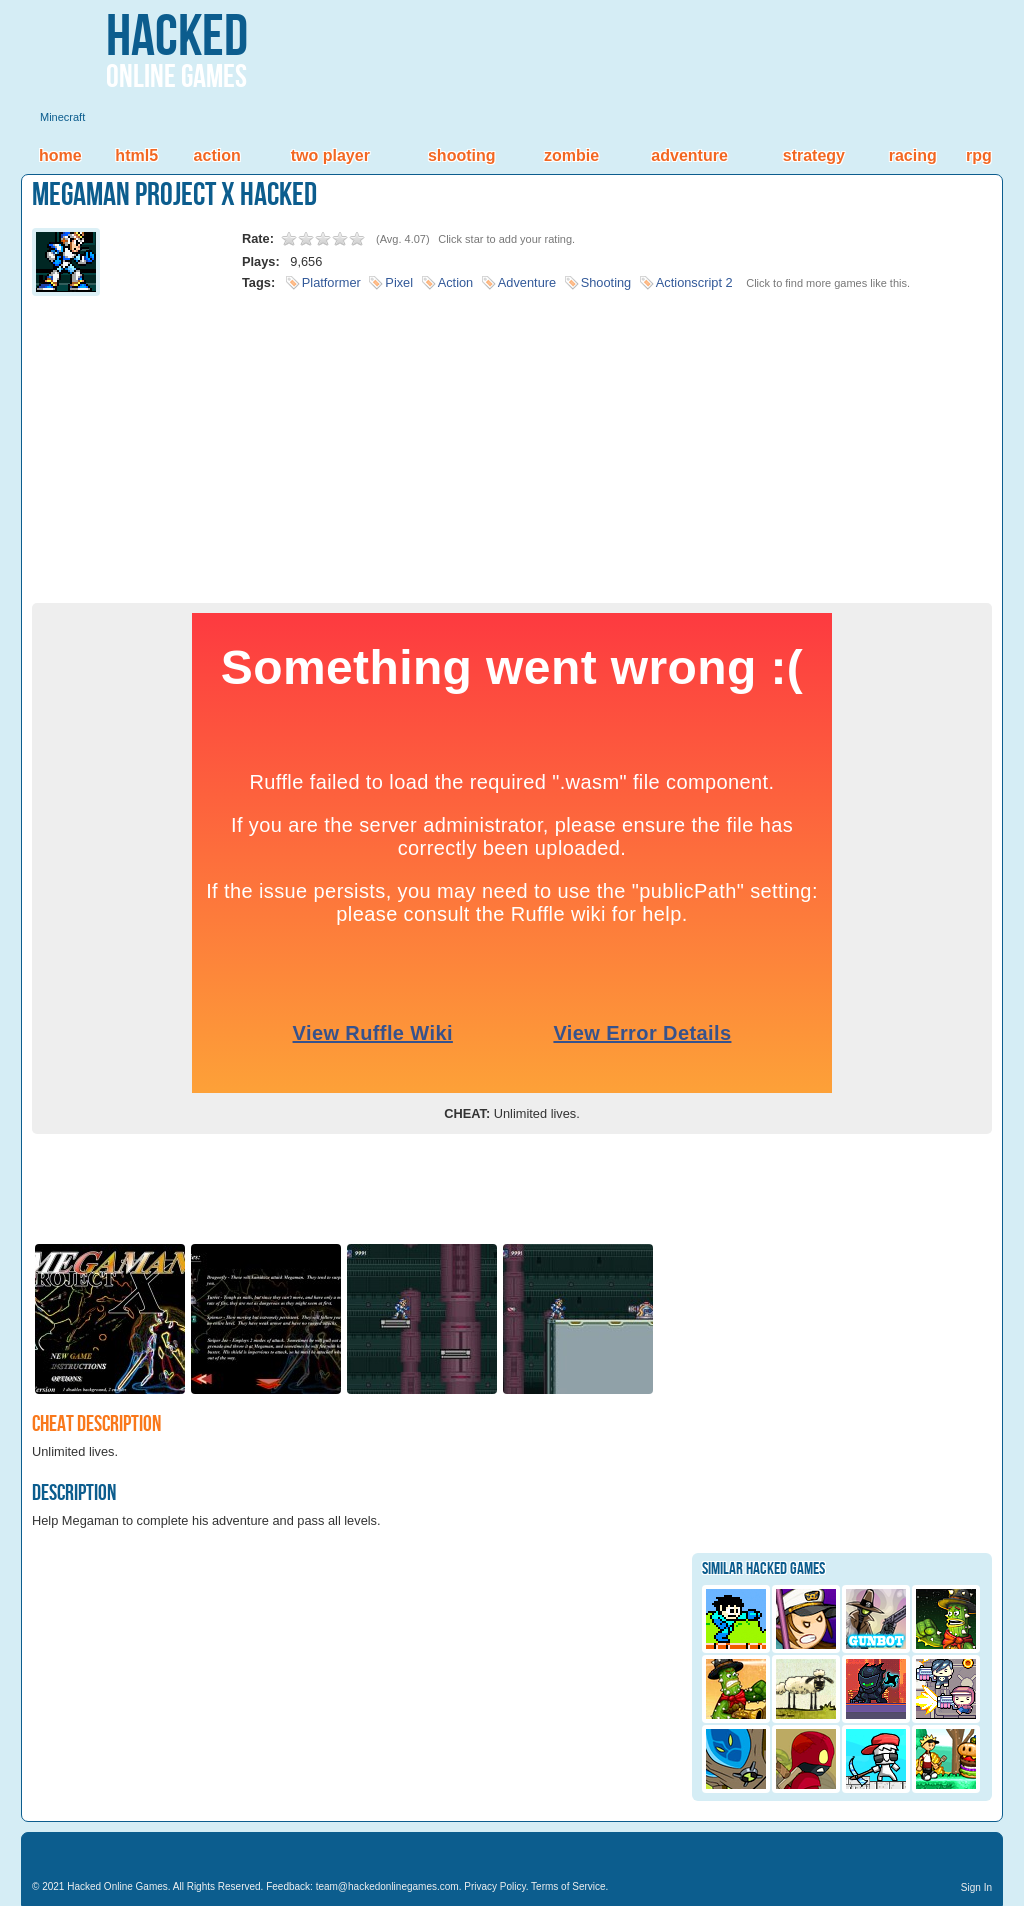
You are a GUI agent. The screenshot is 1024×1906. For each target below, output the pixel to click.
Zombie (571, 155)
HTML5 (136, 155)
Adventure (689, 155)
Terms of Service (568, 1886)
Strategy (814, 155)
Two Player (330, 155)
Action (217, 155)
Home (60, 155)
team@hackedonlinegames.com (387, 1886)
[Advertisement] (512, 443)
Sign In (976, 1887)
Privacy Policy (495, 1886)
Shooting (462, 155)
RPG (979, 155)
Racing (913, 155)
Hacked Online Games (117, 1886)
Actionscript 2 (694, 282)
